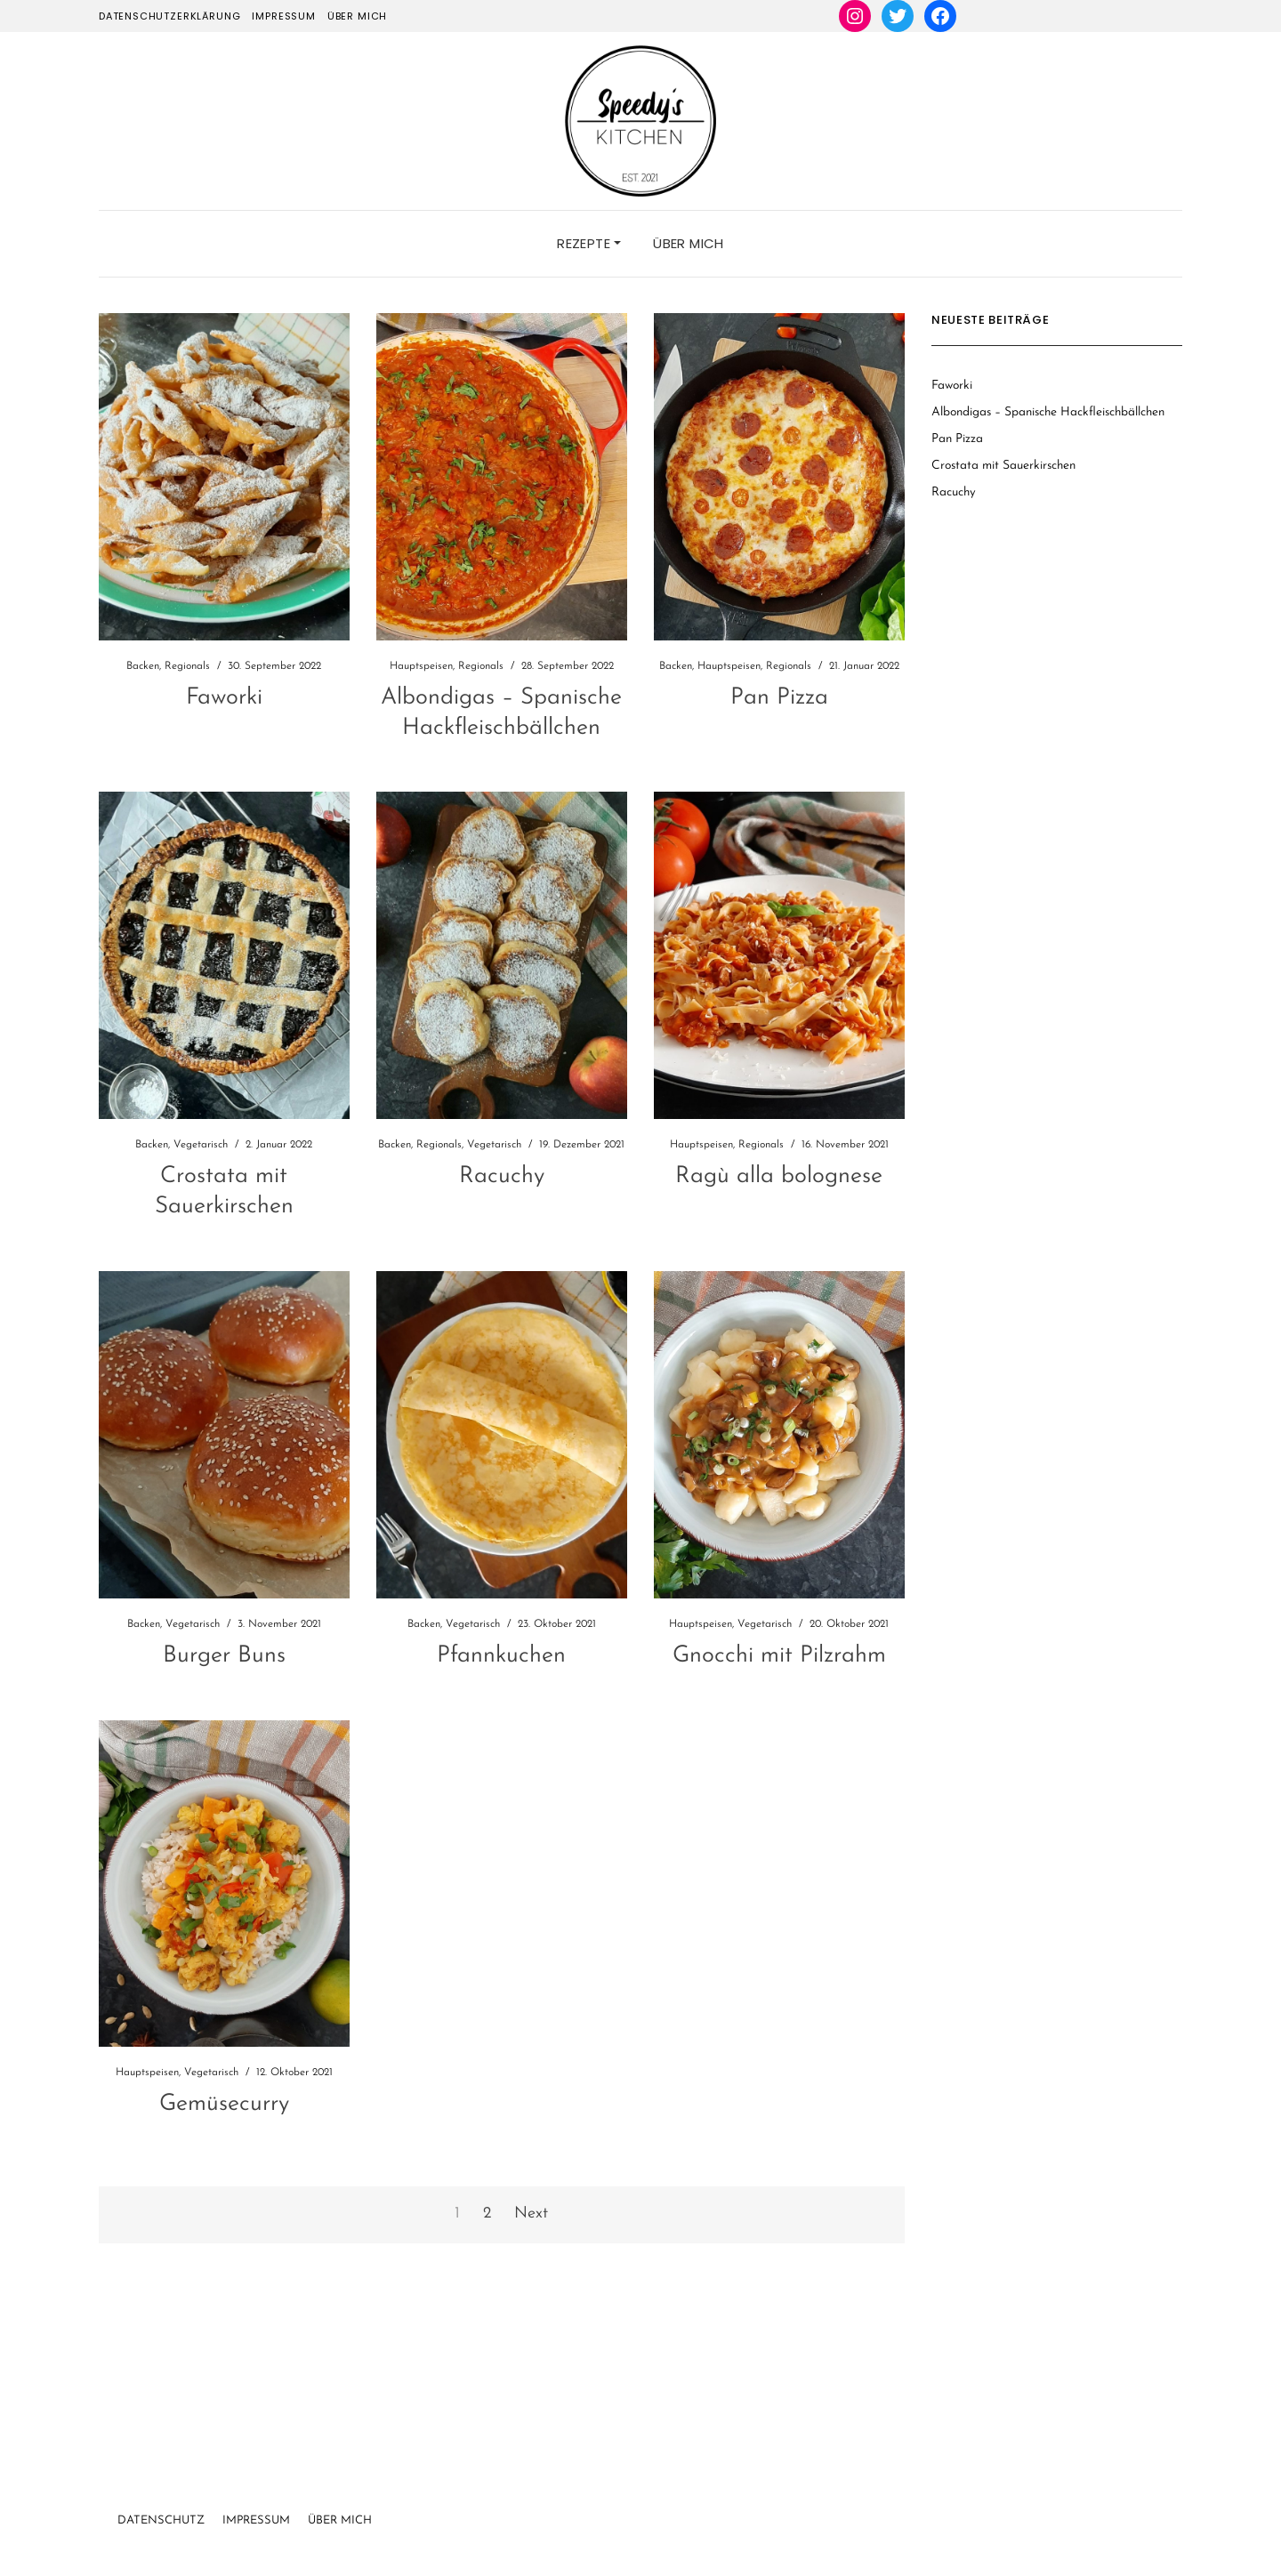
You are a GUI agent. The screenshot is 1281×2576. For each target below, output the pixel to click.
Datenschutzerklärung (170, 16)
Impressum (283, 16)
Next (531, 2213)
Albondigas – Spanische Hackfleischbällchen (1047, 412)
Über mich (357, 16)
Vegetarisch (200, 1144)
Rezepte (589, 243)
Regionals (187, 666)
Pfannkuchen (501, 1656)
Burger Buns (224, 1656)
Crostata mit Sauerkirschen (1003, 465)
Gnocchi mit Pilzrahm (779, 1656)
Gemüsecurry (224, 2104)
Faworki (224, 698)
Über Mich (340, 2520)
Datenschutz (161, 2520)
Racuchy (501, 1176)
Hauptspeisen (421, 666)
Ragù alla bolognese (778, 1176)
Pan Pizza (779, 698)
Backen (142, 666)
